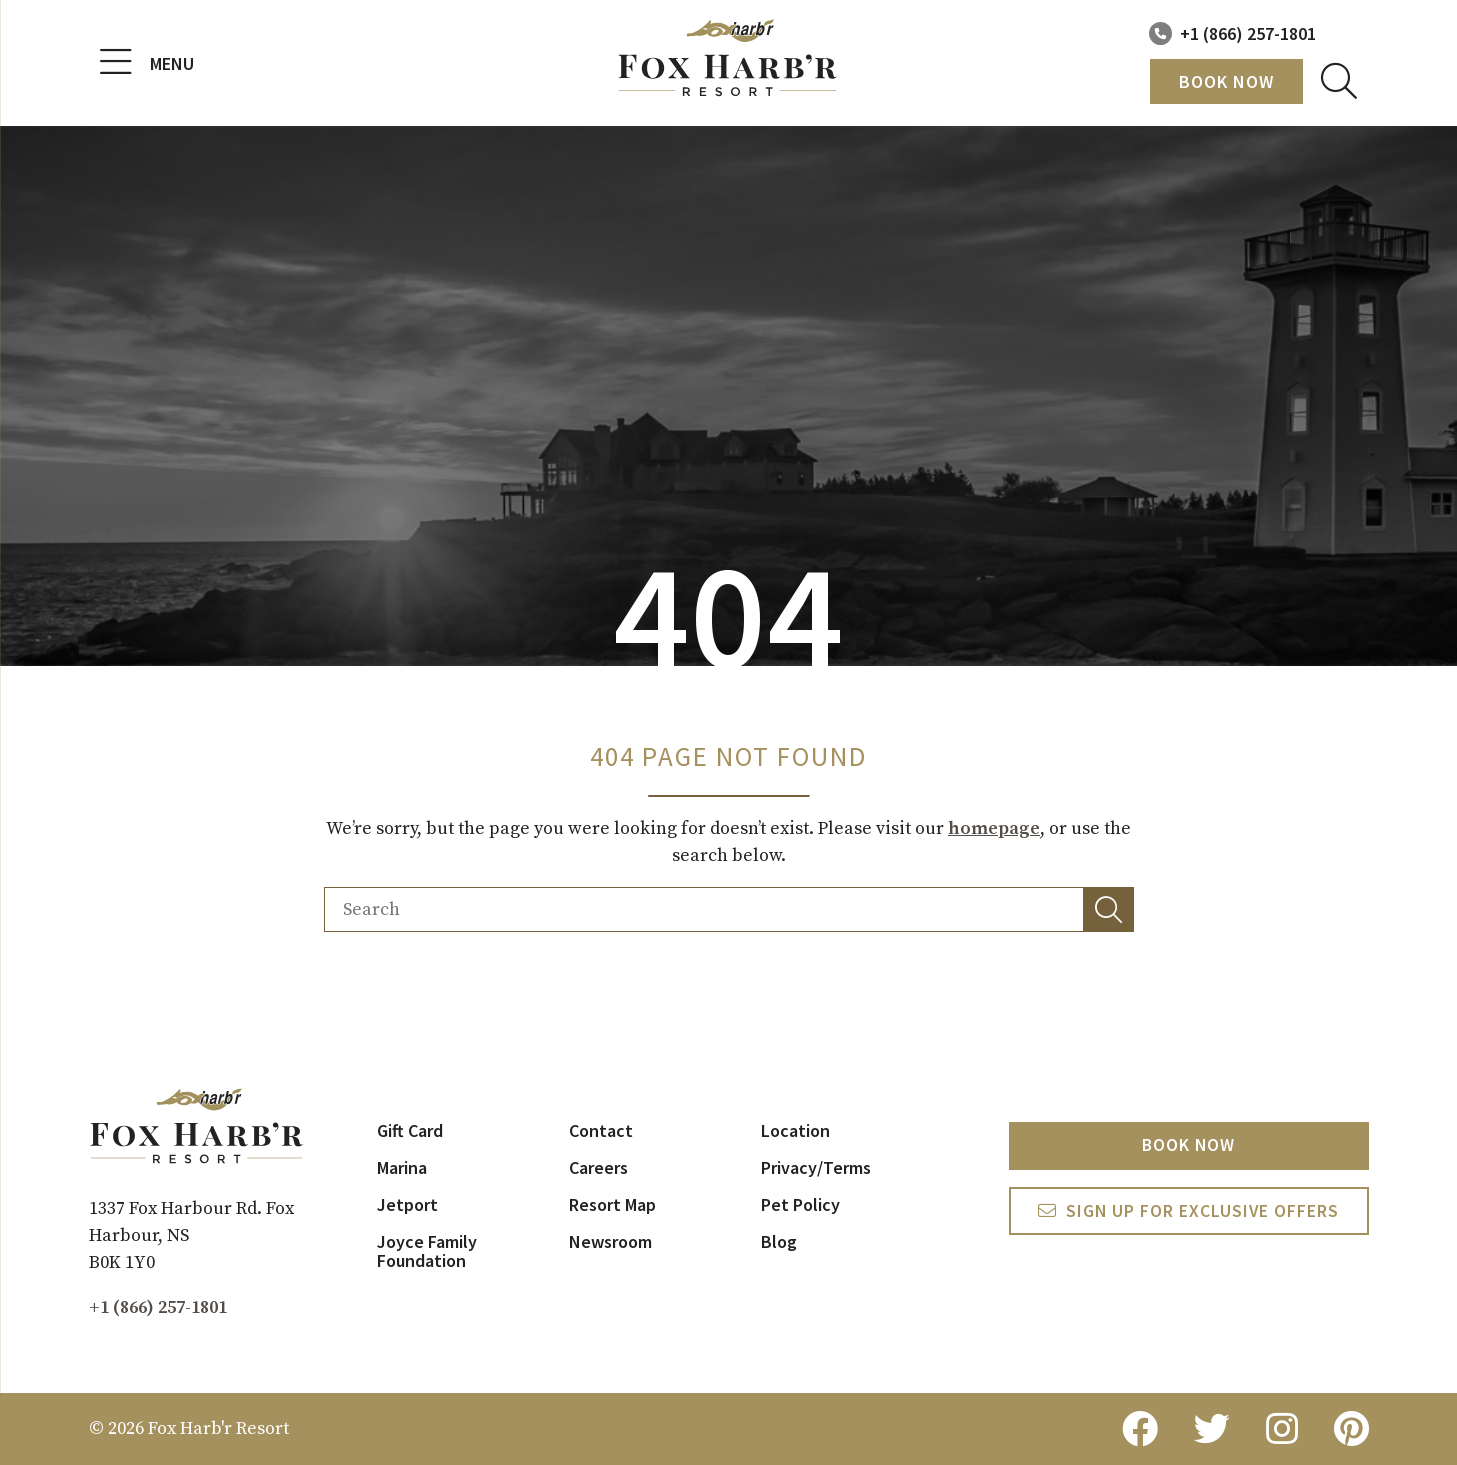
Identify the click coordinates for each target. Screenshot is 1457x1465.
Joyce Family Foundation (427, 1251)
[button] (1109, 909)
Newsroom (610, 1241)
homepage (994, 828)
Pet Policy (800, 1204)
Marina (402, 1167)
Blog (779, 1241)
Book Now (1226, 81)
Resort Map (612, 1204)
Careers (598, 1167)
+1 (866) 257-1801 (1248, 33)
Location (795, 1130)
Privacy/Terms (816, 1167)
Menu (147, 63)
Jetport (407, 1204)
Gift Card (410, 1130)
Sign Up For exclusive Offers (1202, 1213)
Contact (601, 1130)
